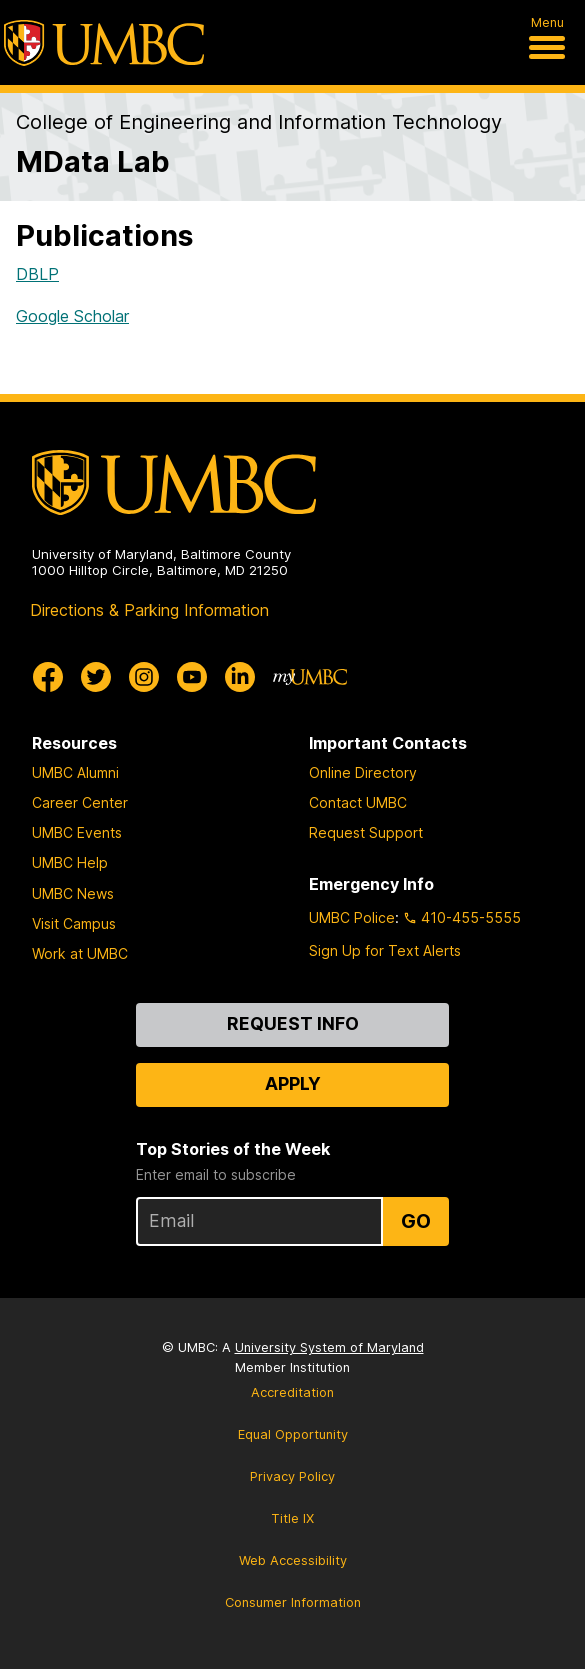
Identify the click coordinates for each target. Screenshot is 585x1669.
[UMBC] (104, 43)
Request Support (366, 832)
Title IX (292, 1518)
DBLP (37, 274)
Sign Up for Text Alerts (385, 950)
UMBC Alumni (75, 772)
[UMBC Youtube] (192, 677)
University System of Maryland (329, 1347)
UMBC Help (70, 862)
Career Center (80, 802)
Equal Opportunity (293, 1434)
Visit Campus (74, 923)
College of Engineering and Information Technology (259, 122)
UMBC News (73, 893)
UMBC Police (352, 917)
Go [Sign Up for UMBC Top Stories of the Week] (416, 1221)
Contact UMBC (358, 802)
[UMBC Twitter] (96, 677)
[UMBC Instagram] (144, 677)
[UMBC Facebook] (48, 677)
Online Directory (363, 772)
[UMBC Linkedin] (240, 677)
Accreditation (292, 1392)
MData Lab (93, 161)
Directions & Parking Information (149, 610)
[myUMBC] (310, 677)
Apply (293, 1083)
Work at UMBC (80, 953)
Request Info (293, 1023)
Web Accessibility (293, 1560)
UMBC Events (77, 832)
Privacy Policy (292, 1476)
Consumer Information (293, 1602)
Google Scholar (72, 316)
